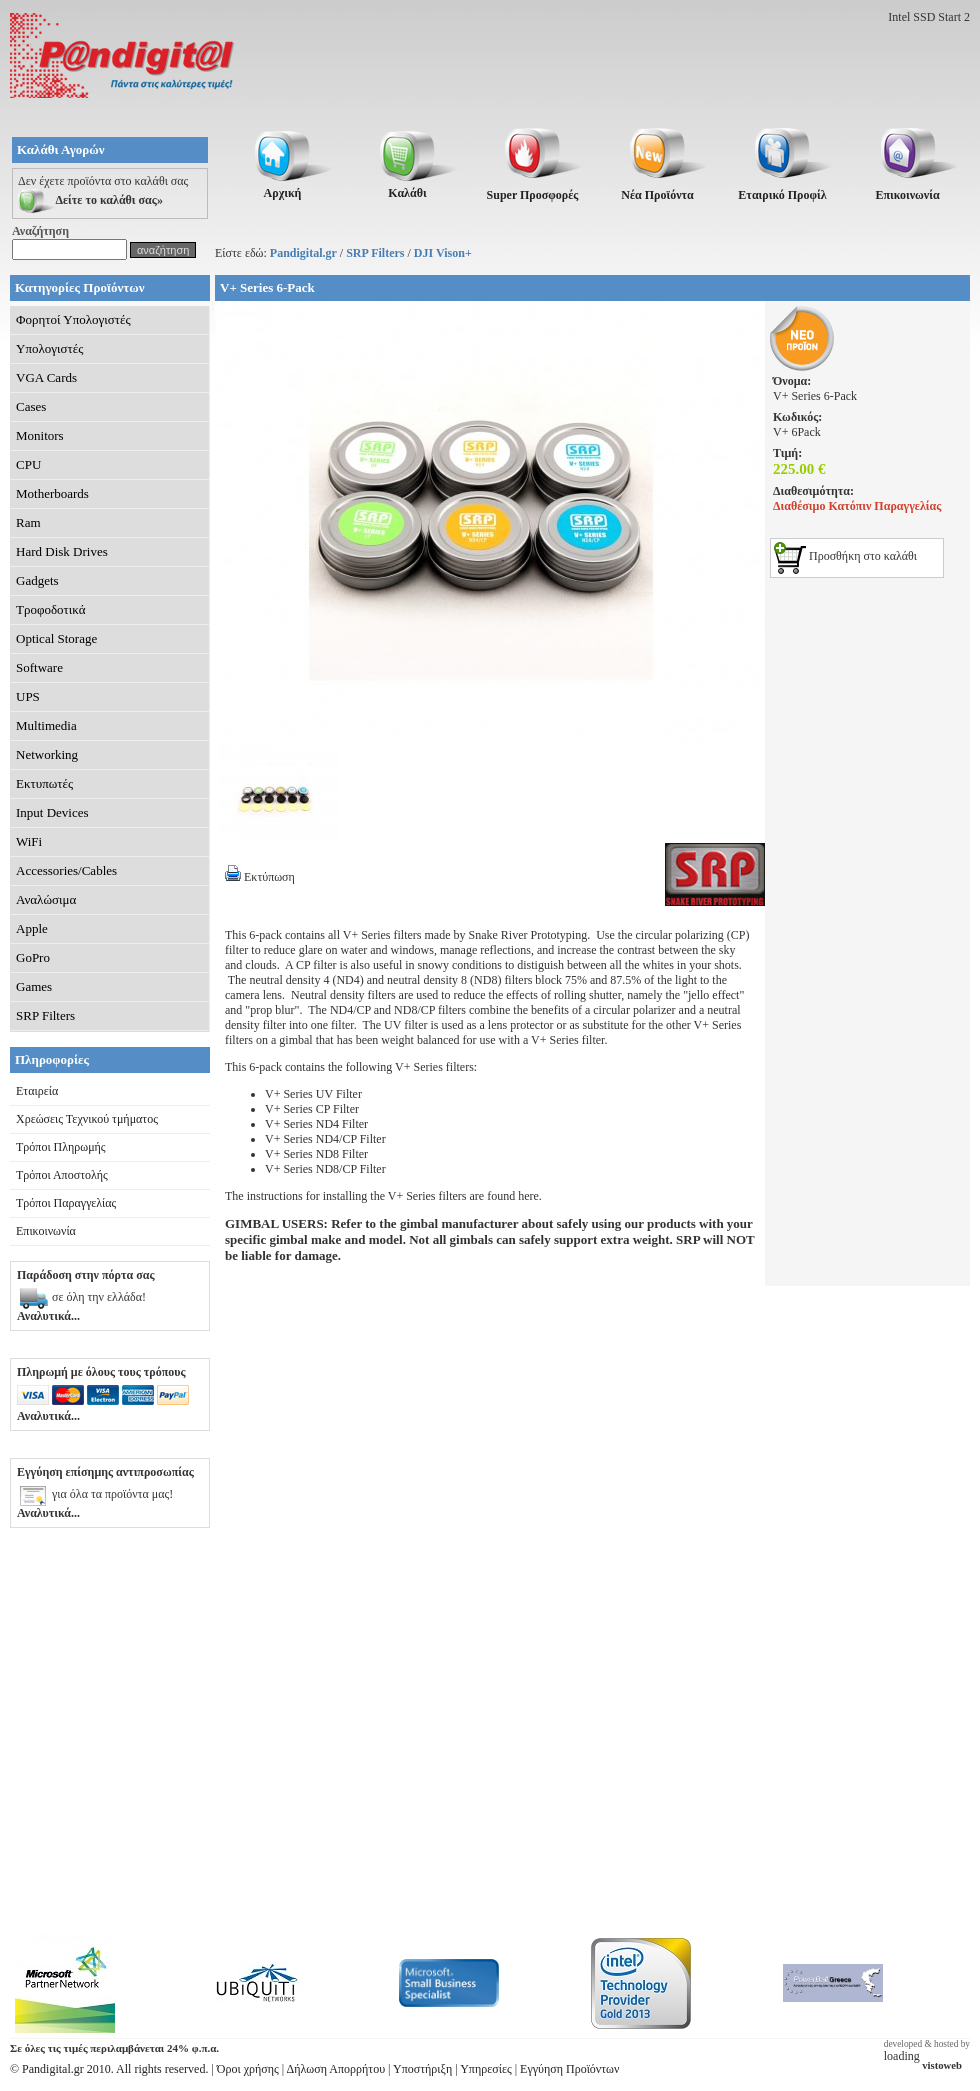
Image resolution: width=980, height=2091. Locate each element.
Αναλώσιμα (46, 899)
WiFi (29, 841)
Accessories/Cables (66, 870)
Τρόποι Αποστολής (62, 1175)
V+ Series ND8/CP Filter (325, 1169)
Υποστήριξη (422, 2069)
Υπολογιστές (49, 348)
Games (34, 986)
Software (39, 667)
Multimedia (46, 725)
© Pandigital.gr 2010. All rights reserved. (109, 2069)
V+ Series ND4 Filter (316, 1124)
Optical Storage (56, 638)
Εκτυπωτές (44, 783)
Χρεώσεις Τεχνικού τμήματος (87, 1119)
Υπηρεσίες (486, 2069)
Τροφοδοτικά (51, 609)
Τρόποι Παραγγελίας (66, 1203)
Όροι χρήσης (248, 2069)
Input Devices (52, 812)
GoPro (33, 957)
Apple (32, 928)
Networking (47, 754)
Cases (31, 406)
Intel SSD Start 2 (929, 17)
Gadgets (37, 580)
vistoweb (942, 2065)
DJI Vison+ (443, 253)
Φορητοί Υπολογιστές (73, 319)
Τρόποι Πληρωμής (61, 1147)
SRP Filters (375, 253)
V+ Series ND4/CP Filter (325, 1139)
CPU (28, 464)
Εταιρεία (37, 1091)
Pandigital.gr (303, 253)
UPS (28, 696)
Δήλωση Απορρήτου (336, 2069)
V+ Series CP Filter (312, 1109)
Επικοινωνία (46, 1231)
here (528, 1196)
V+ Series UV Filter (313, 1094)
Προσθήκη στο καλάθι (845, 556)
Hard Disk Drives (62, 551)
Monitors (40, 435)
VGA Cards (46, 377)
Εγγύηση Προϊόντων (569, 2069)
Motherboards (52, 493)
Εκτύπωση (260, 877)
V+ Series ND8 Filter (316, 1154)
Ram (28, 522)
